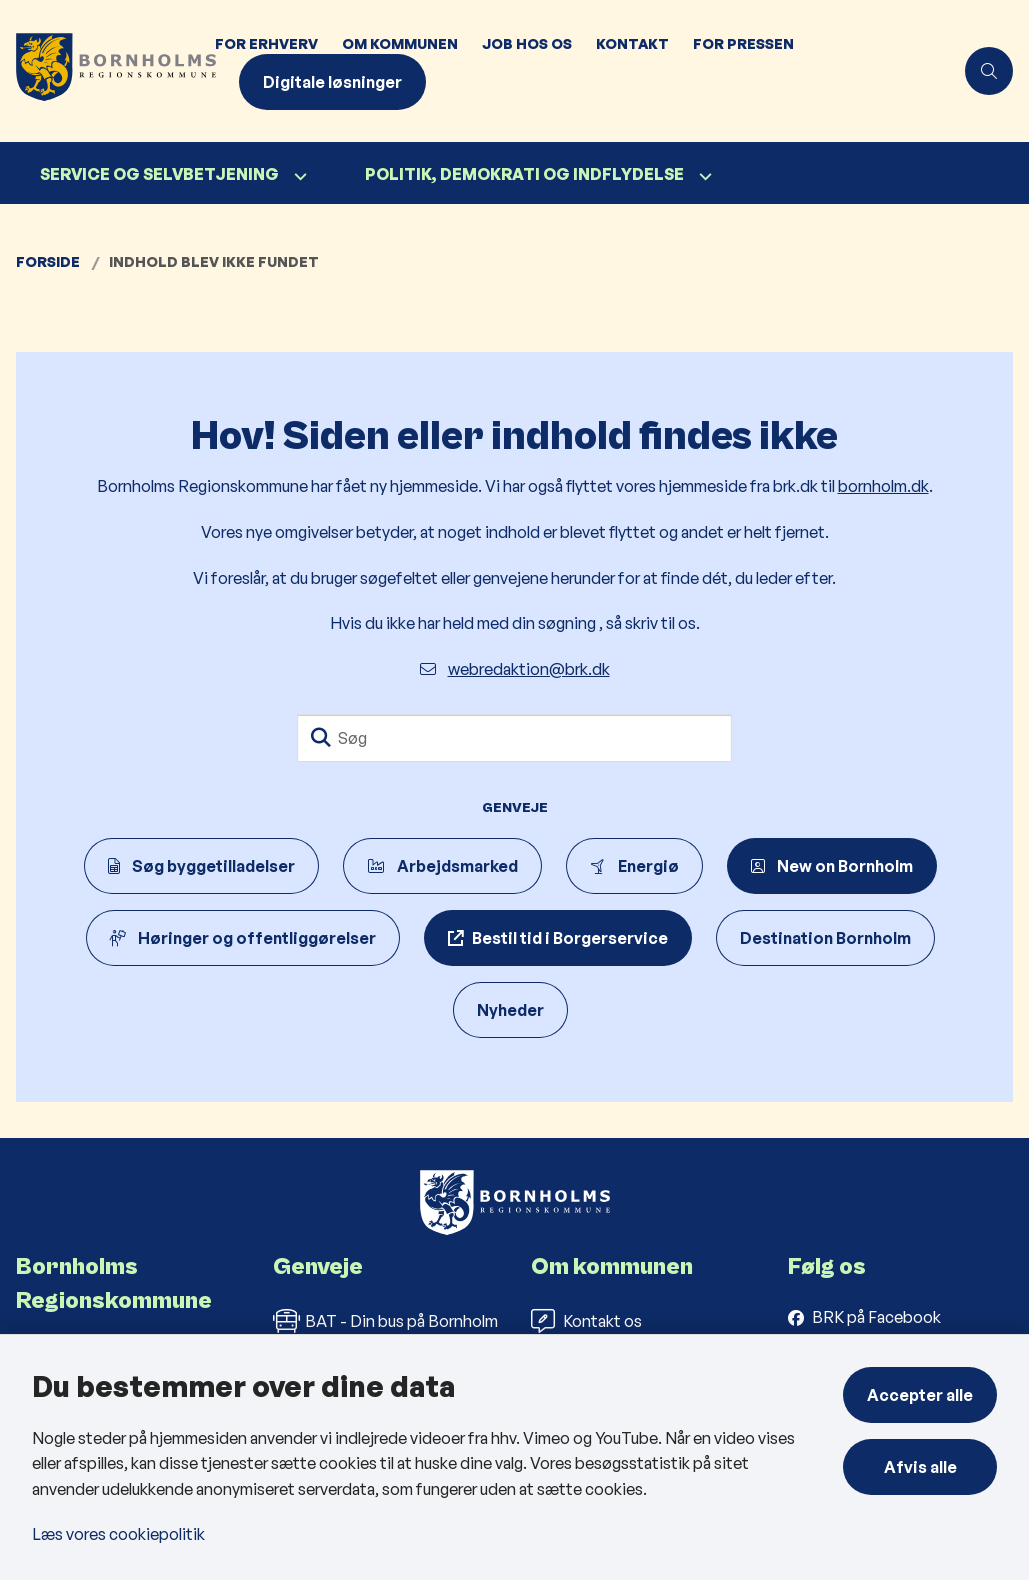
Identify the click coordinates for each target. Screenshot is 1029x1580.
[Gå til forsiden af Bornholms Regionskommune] (101, 71)
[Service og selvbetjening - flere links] (298, 176)
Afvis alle (920, 1467)
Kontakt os (586, 1321)
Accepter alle (920, 1395)
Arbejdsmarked (442, 866)
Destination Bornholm (825, 938)
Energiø (634, 866)
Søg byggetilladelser (201, 866)
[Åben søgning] (989, 71)
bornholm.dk (883, 486)
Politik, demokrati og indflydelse (524, 174)
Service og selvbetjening (159, 174)
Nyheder (510, 1010)
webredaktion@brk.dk (515, 669)
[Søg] (514, 738)
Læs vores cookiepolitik (118, 1534)
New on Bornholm (832, 866)
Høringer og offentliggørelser (243, 938)
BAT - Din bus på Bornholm (385, 1321)
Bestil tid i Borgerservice (570, 938)
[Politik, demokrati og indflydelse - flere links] (703, 176)
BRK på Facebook (876, 1317)
